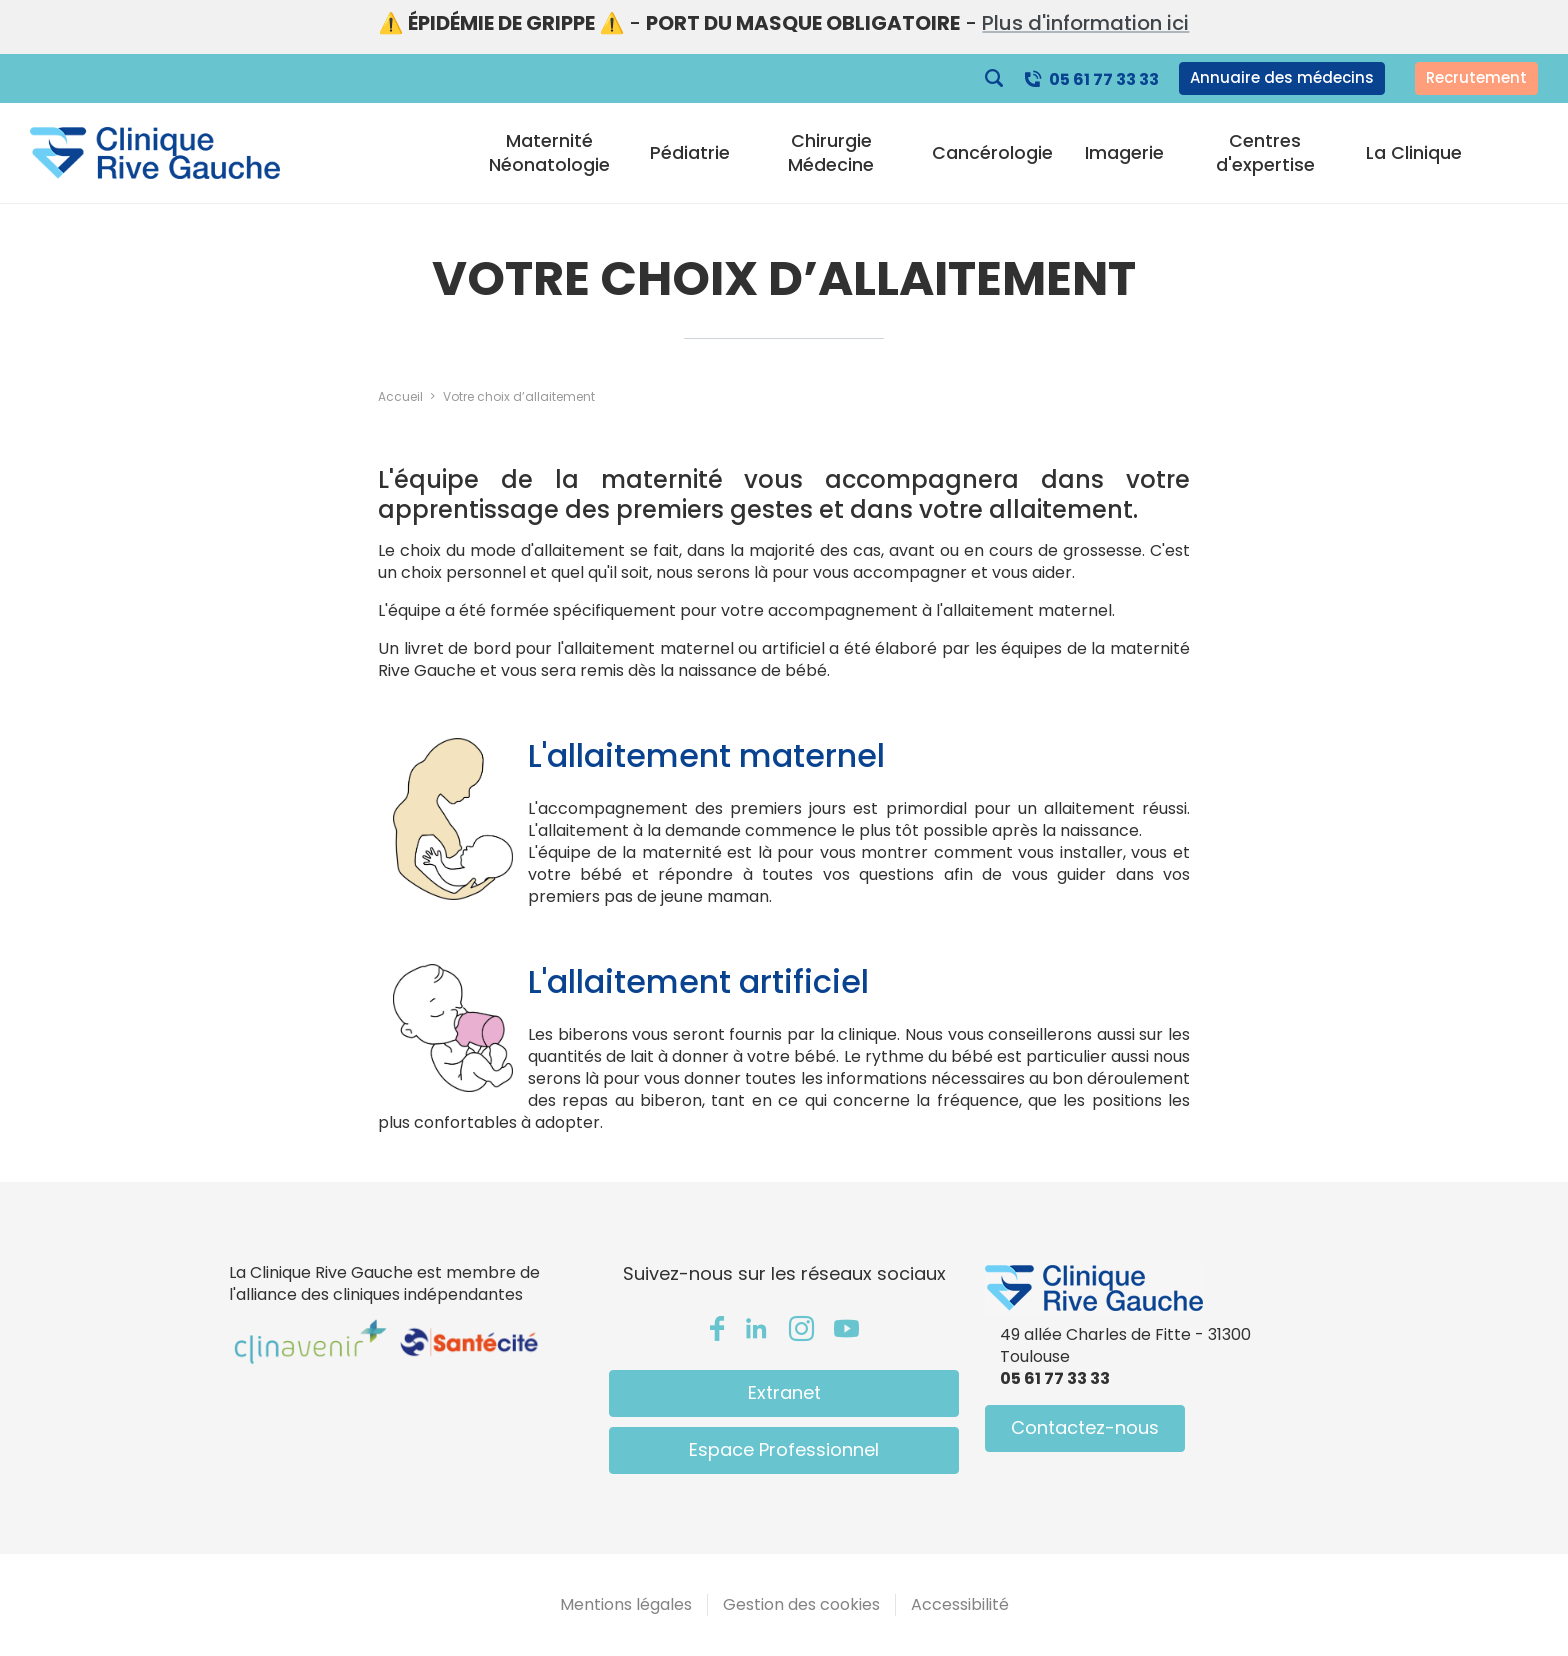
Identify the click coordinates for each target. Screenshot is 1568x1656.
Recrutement (1476, 77)
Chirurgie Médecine (831, 153)
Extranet (784, 1392)
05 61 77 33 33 (1104, 79)
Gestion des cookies (801, 1604)
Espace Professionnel (784, 1449)
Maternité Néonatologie (549, 153)
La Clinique (1414, 153)
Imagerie (1124, 153)
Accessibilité (960, 1604)
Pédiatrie (690, 153)
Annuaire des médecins (1282, 77)
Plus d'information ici (1085, 23)
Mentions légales (626, 1604)
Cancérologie (992, 153)
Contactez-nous (1085, 1427)
